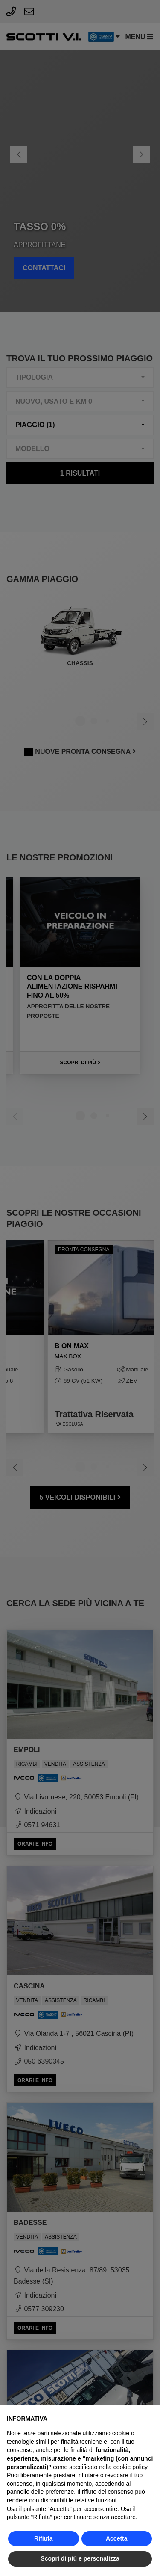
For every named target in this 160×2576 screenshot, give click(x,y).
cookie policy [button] (130, 2467)
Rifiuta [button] (43, 2538)
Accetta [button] (117, 2538)
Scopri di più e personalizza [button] (80, 2558)
